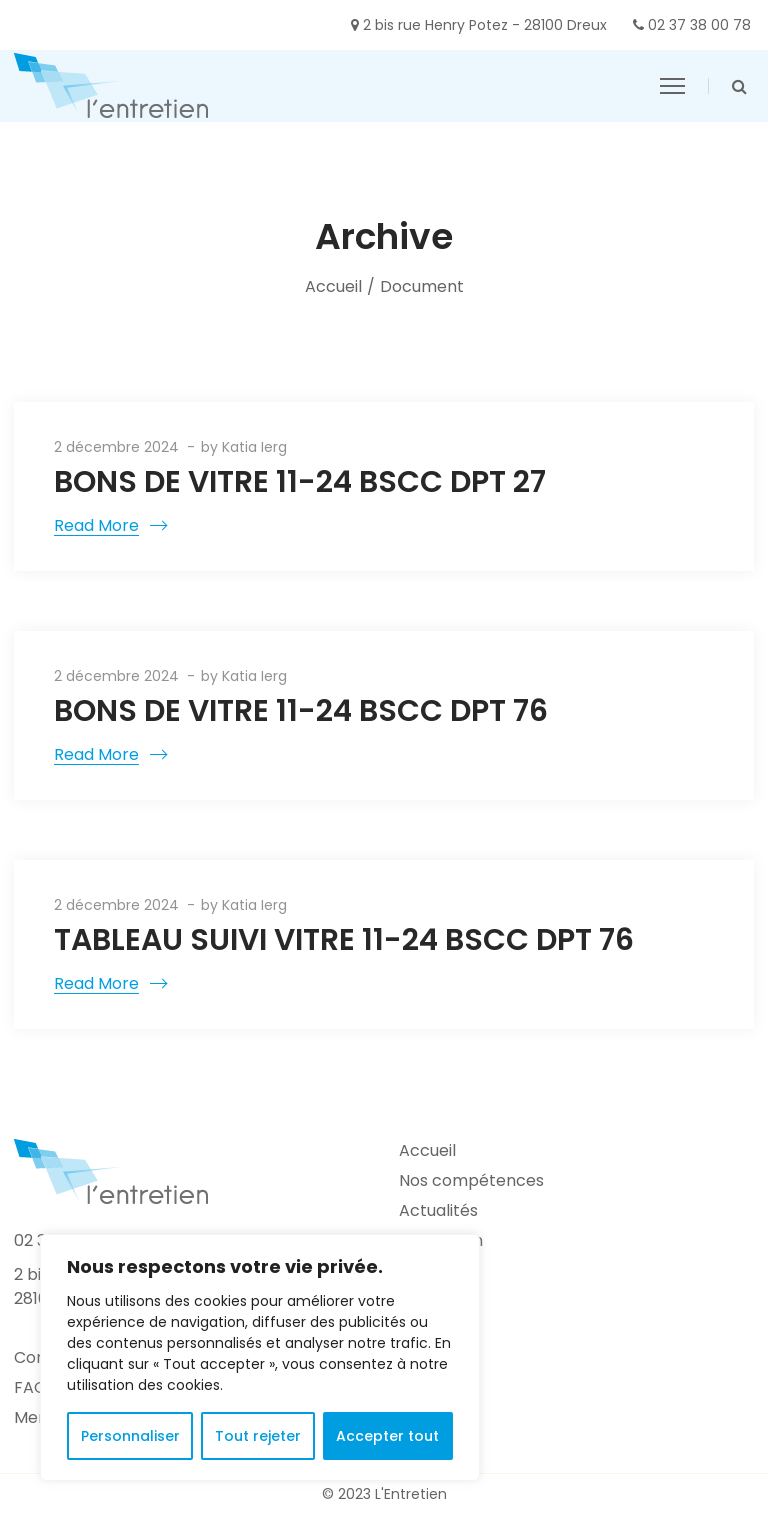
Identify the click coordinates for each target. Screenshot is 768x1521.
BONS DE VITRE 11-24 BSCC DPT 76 (301, 711)
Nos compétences (471, 1180)
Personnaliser (130, 1436)
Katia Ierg (254, 447)
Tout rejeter (258, 1436)
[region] (260, 1357)
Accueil (333, 286)
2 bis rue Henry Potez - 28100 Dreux (485, 25)
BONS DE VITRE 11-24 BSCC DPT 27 (300, 482)
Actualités (438, 1210)
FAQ (30, 1387)
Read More (96, 525)
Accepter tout (387, 1436)
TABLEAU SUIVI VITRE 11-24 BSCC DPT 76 (344, 940)
